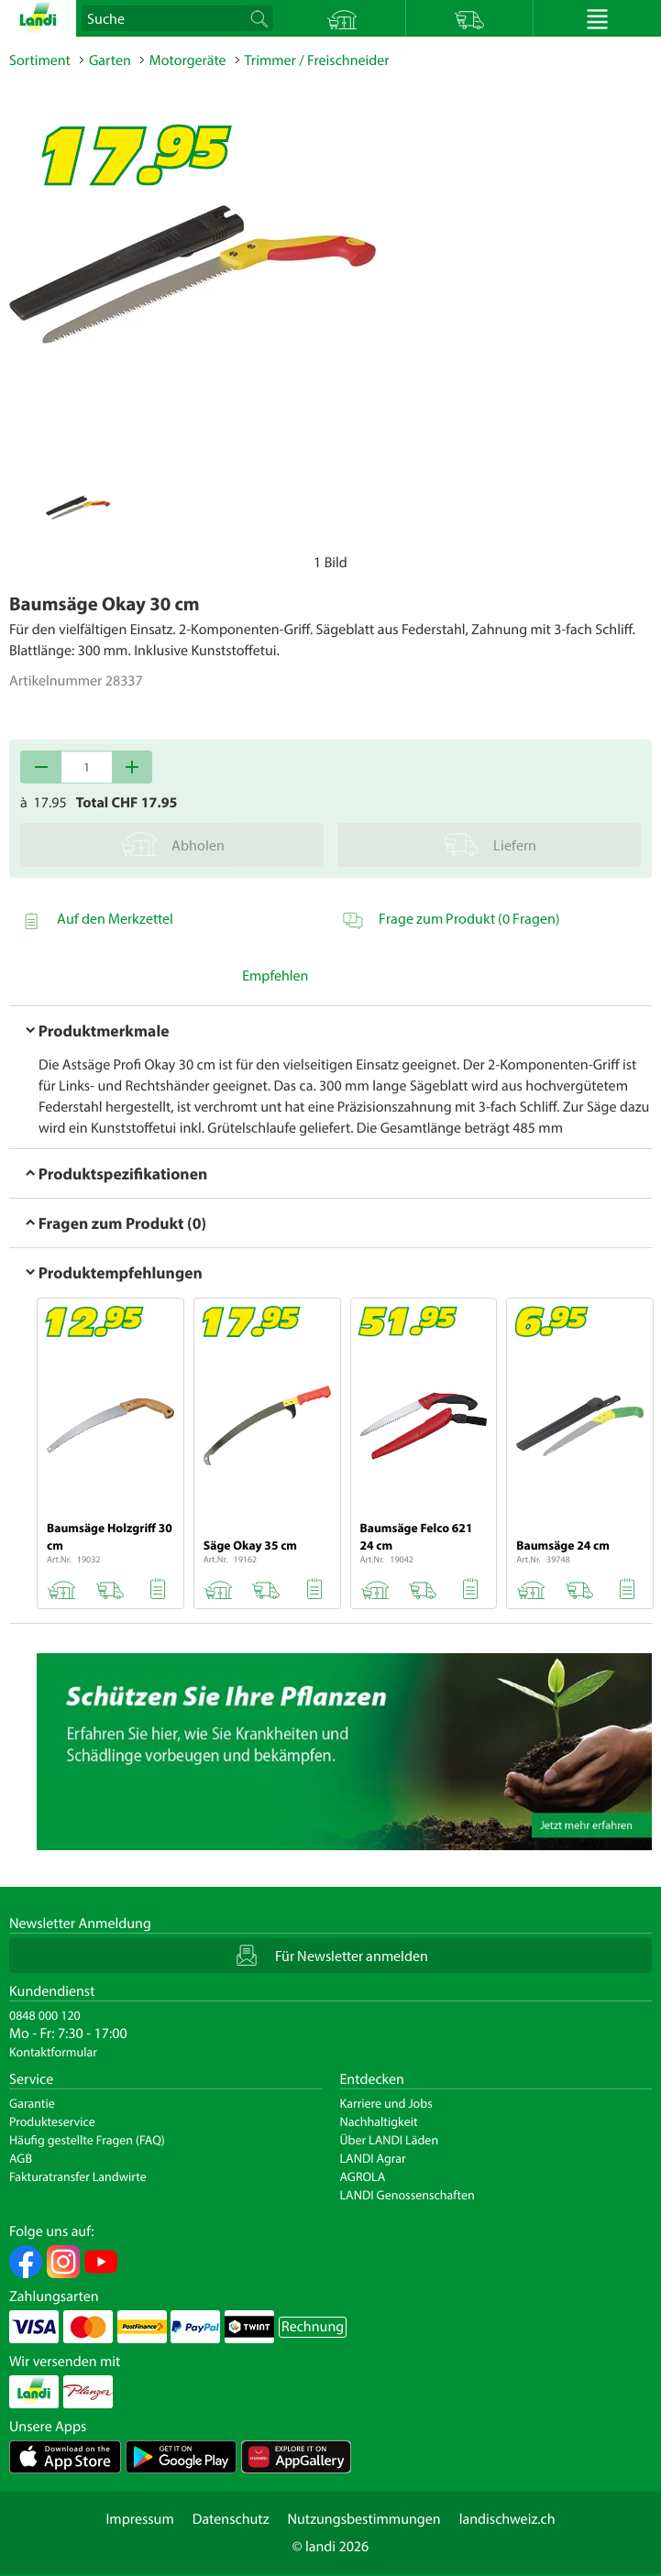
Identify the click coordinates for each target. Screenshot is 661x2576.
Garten (110, 60)
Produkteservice (52, 2121)
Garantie (32, 2103)
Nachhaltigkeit (379, 2121)
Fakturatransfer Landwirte (78, 2176)
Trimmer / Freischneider (317, 60)
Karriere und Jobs (386, 2103)
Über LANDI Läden (389, 2140)
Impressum (139, 2519)
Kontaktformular (53, 2052)
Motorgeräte (187, 60)
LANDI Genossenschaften (407, 2195)
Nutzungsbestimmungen (364, 2519)
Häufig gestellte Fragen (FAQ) (87, 2140)
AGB (20, 2158)
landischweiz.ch (507, 2519)
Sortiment (40, 60)
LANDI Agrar (373, 2158)
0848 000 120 (45, 2015)
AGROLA (363, 2176)
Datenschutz (231, 2519)
